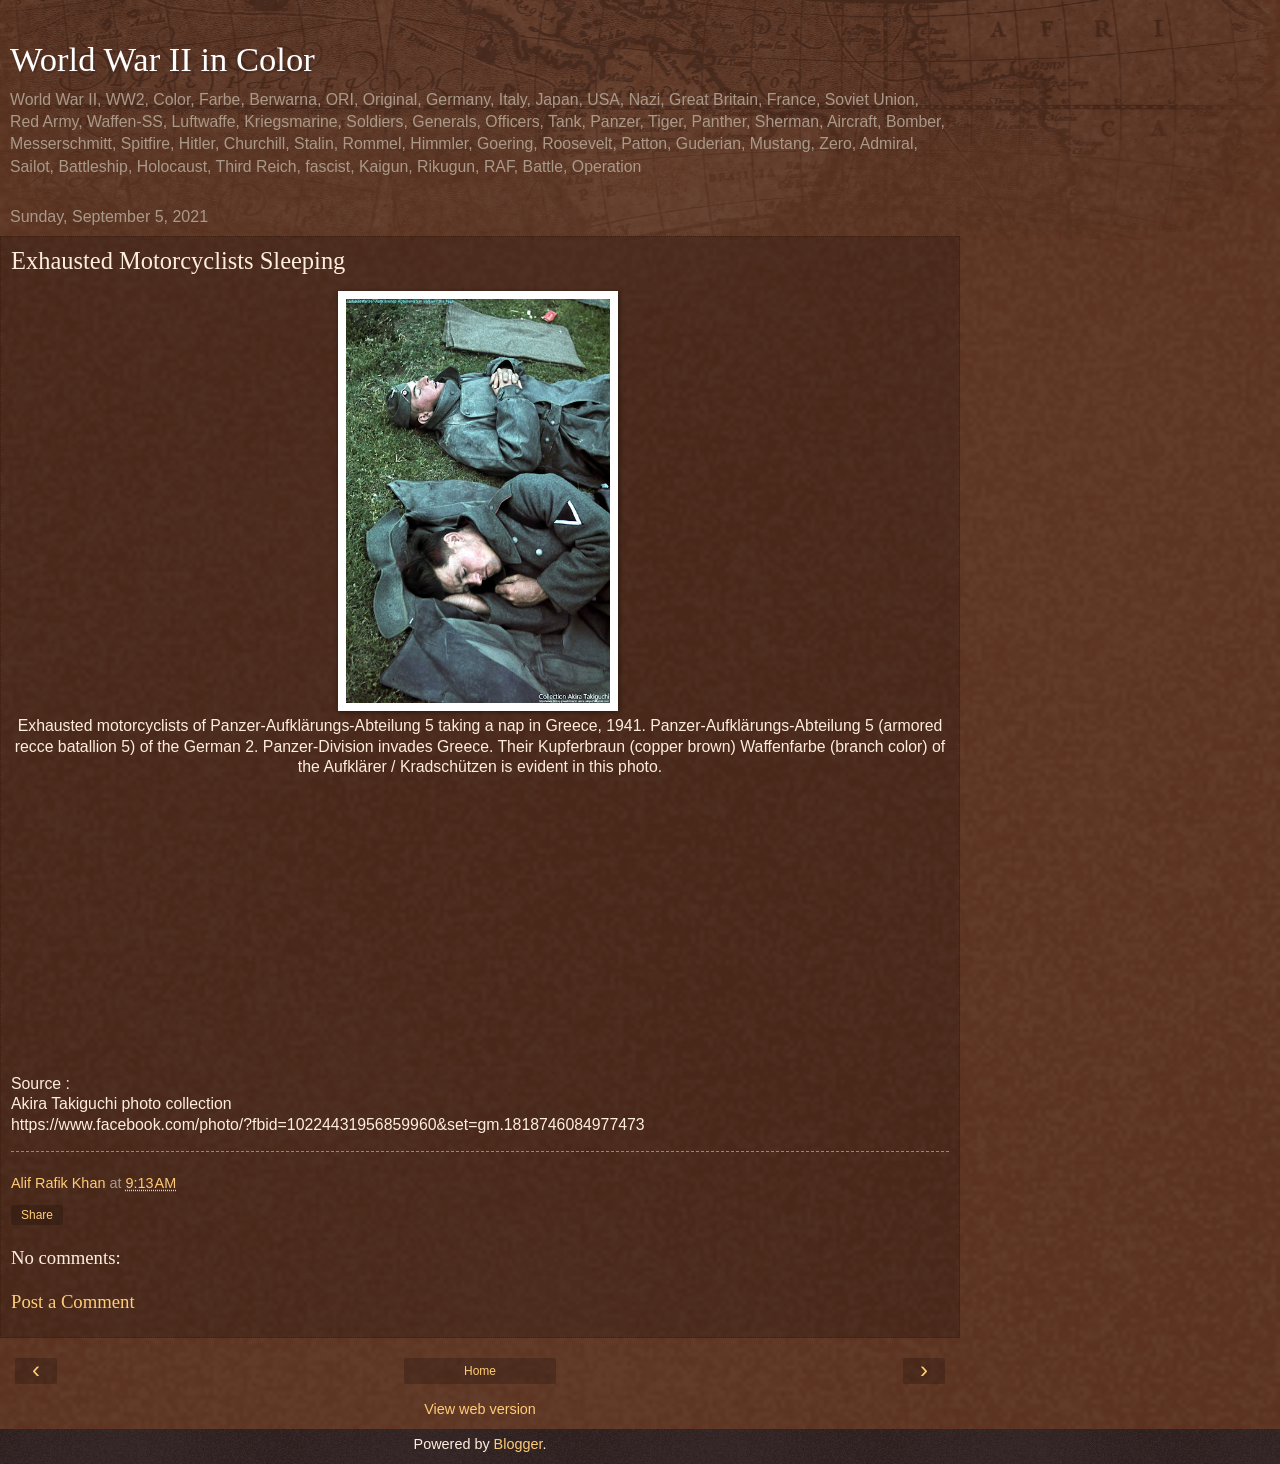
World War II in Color (162, 59)
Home (480, 1371)
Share (37, 1215)
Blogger (518, 1444)
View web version (480, 1409)
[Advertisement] (480, 918)
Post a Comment (73, 1301)
